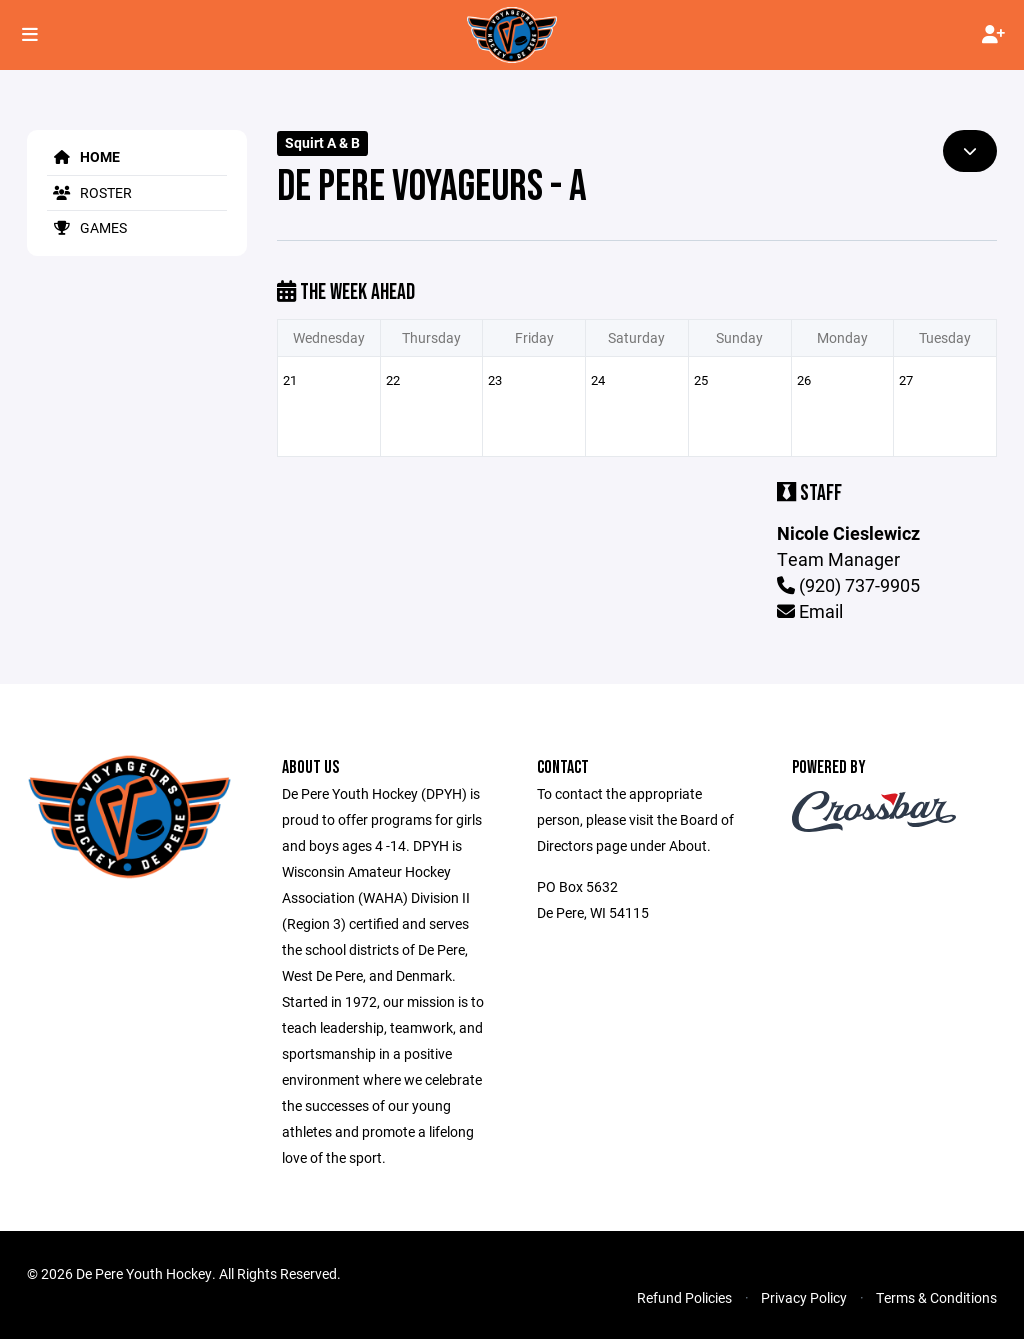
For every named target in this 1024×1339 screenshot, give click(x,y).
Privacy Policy (804, 1297)
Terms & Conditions (936, 1297)
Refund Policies (684, 1297)
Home (83, 156)
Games (87, 227)
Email (810, 611)
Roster (89, 192)
